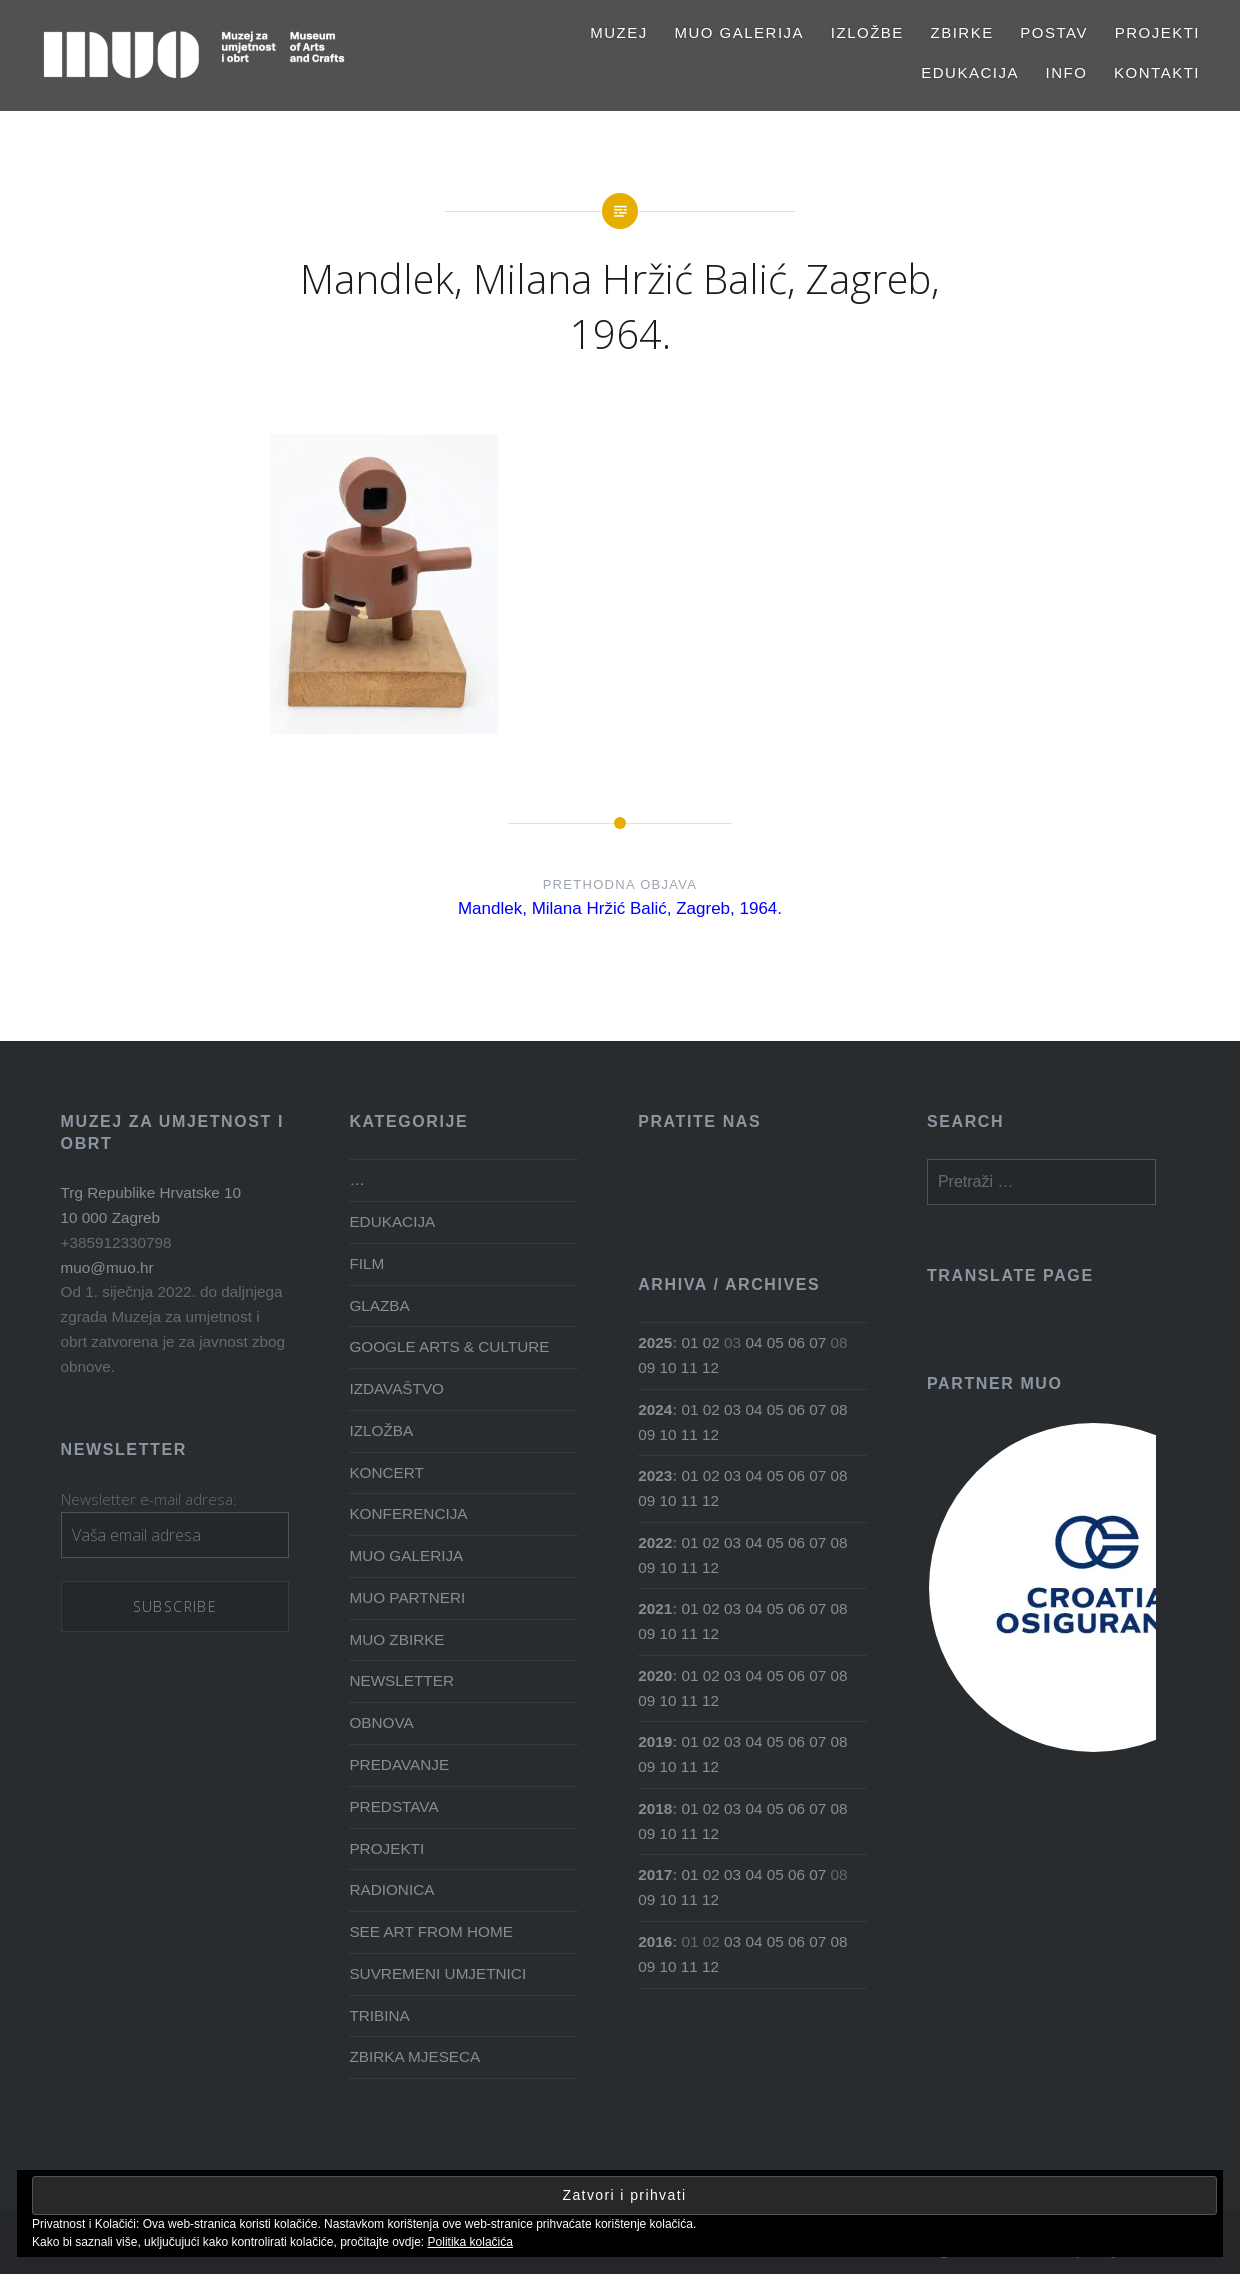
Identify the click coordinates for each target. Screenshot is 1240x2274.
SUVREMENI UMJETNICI (437, 1973)
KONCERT (386, 1472)
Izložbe (867, 32)
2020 (655, 1675)
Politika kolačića (470, 2242)
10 (667, 1367)
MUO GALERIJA (739, 32)
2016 (655, 1941)
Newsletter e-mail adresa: (149, 1499)
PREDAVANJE (399, 1764)
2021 (655, 1608)
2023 (655, 1475)
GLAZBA (379, 1305)
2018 (655, 1808)
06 (796, 1342)
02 (711, 1342)
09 (646, 1367)
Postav (1054, 32)
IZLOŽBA (381, 1430)
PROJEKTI (1157, 32)
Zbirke (961, 32)
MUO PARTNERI (407, 1597)
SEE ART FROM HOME (430, 1931)
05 (775, 1342)
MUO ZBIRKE (396, 1639)
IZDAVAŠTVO (396, 1388)
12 (710, 1367)
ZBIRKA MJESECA (414, 2056)
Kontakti (1157, 72)
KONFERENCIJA (408, 1513)
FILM (366, 1263)
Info (1067, 72)
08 (838, 1409)
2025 (655, 1342)
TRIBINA (379, 2015)
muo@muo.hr (107, 1267)
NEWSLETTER (401, 1680)
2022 (655, 1542)
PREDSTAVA (393, 1806)
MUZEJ (619, 32)
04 (753, 1342)
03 (732, 1409)
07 (817, 1342)
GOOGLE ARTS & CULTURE (449, 1346)
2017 (655, 1874)
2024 (655, 1409)
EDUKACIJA (970, 72)
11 (689, 1367)
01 (690, 1342)
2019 (655, 1741)
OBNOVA (381, 1722)
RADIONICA (391, 1889)
